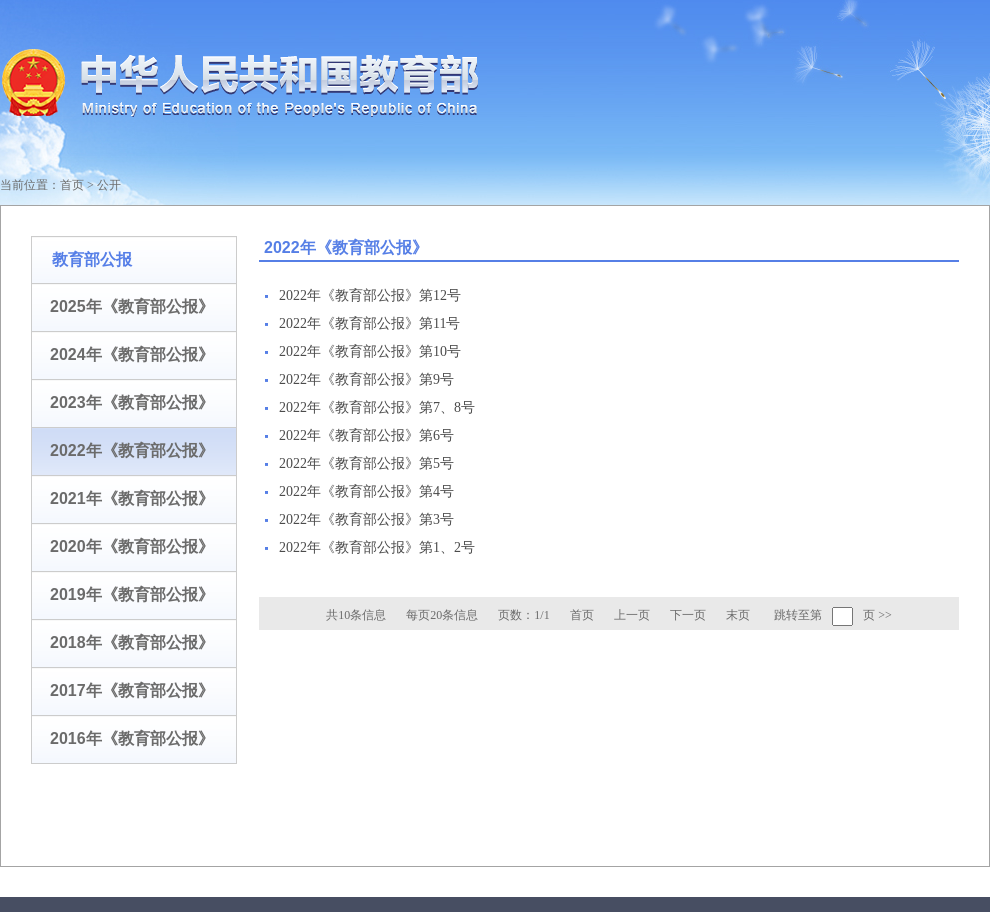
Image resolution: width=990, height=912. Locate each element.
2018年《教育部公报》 (132, 642)
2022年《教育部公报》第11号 (369, 323)
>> (885, 615)
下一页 (688, 615)
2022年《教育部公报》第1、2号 (377, 547)
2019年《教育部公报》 (132, 594)
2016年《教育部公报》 (132, 738)
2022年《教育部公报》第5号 (366, 463)
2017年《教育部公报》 (132, 690)
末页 (738, 615)
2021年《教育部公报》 (132, 498)
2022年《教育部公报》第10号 (370, 351)
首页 (72, 185)
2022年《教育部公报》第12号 (370, 295)
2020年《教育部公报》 (132, 546)
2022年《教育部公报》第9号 (366, 379)
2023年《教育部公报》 (132, 402)
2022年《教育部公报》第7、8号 (377, 407)
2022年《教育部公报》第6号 (366, 435)
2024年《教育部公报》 (132, 354)
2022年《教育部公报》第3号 (366, 519)
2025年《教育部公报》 (132, 306)
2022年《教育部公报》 (132, 450)
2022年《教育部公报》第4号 (366, 491)
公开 (109, 185)
